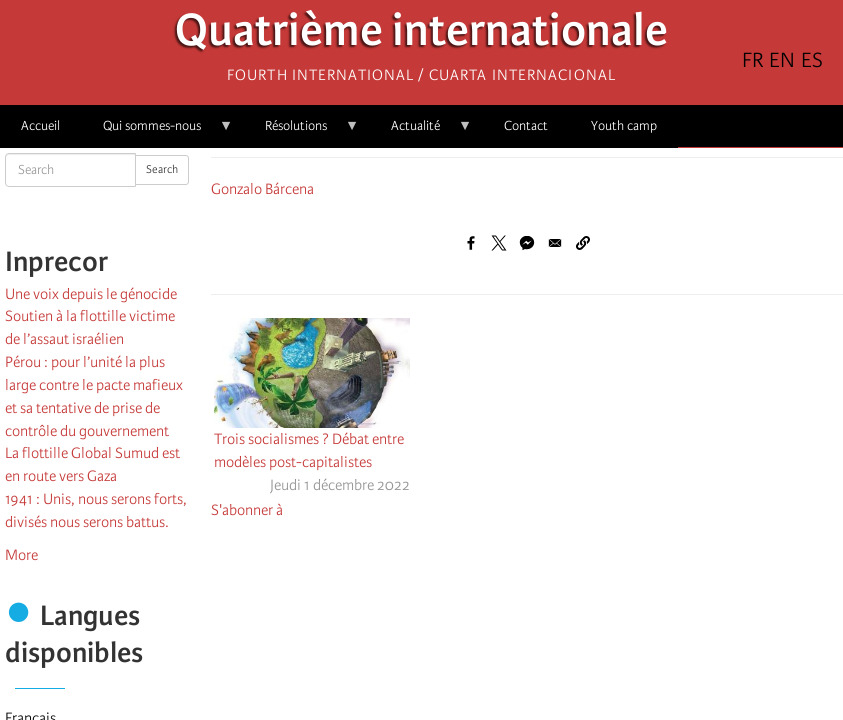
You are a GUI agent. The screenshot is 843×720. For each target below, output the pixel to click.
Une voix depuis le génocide (91, 294)
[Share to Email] (555, 243)
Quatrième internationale (421, 35)
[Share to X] (499, 243)
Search (162, 169)
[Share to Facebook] (471, 243)
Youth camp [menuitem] (624, 125)
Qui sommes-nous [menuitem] (157, 132)
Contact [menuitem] (526, 125)
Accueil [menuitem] (40, 125)
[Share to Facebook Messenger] (527, 243)
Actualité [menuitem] (421, 132)
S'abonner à (247, 510)
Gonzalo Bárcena (262, 189)
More (21, 555)
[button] (583, 243)
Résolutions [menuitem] (301, 132)
